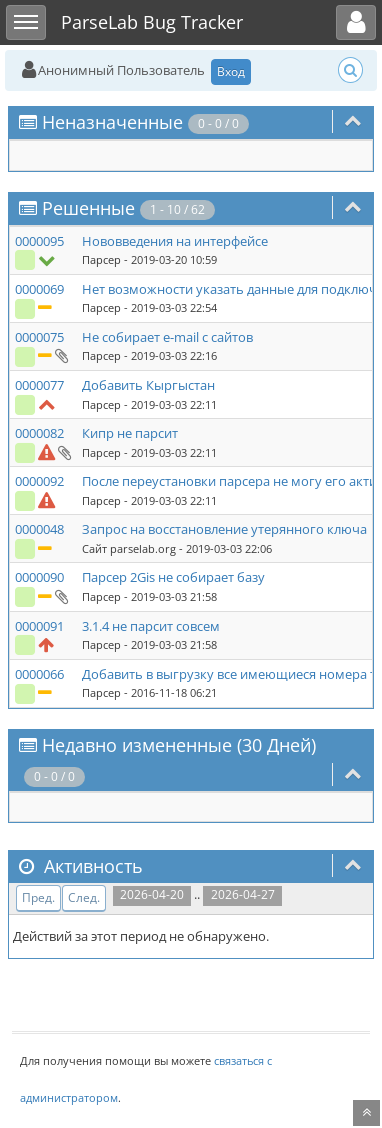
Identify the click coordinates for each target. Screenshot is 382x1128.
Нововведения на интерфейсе (175, 241)
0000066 (39, 674)
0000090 (39, 577)
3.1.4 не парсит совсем (151, 626)
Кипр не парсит (130, 433)
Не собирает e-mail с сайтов (167, 337)
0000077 (39, 385)
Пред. (38, 897)
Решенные (88, 208)
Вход (231, 71)
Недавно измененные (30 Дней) (179, 745)
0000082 (39, 433)
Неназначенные (112, 122)
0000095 (39, 241)
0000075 (39, 337)
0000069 (39, 289)
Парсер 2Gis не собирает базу (173, 577)
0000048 (39, 529)
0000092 (39, 481)
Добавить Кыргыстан (148, 385)
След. (84, 897)
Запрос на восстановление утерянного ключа (224, 529)
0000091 (39, 626)
